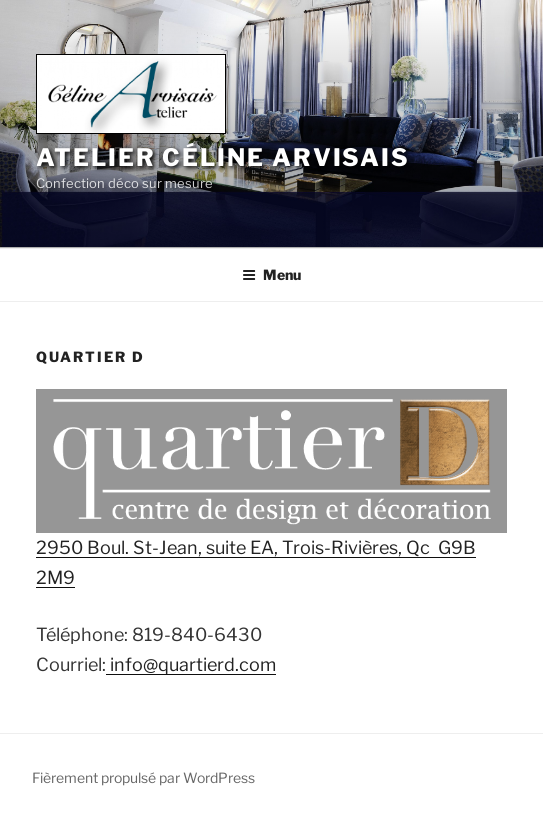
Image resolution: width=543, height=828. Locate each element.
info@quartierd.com (191, 664)
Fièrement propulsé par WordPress (143, 777)
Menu (271, 274)
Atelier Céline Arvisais (223, 157)
